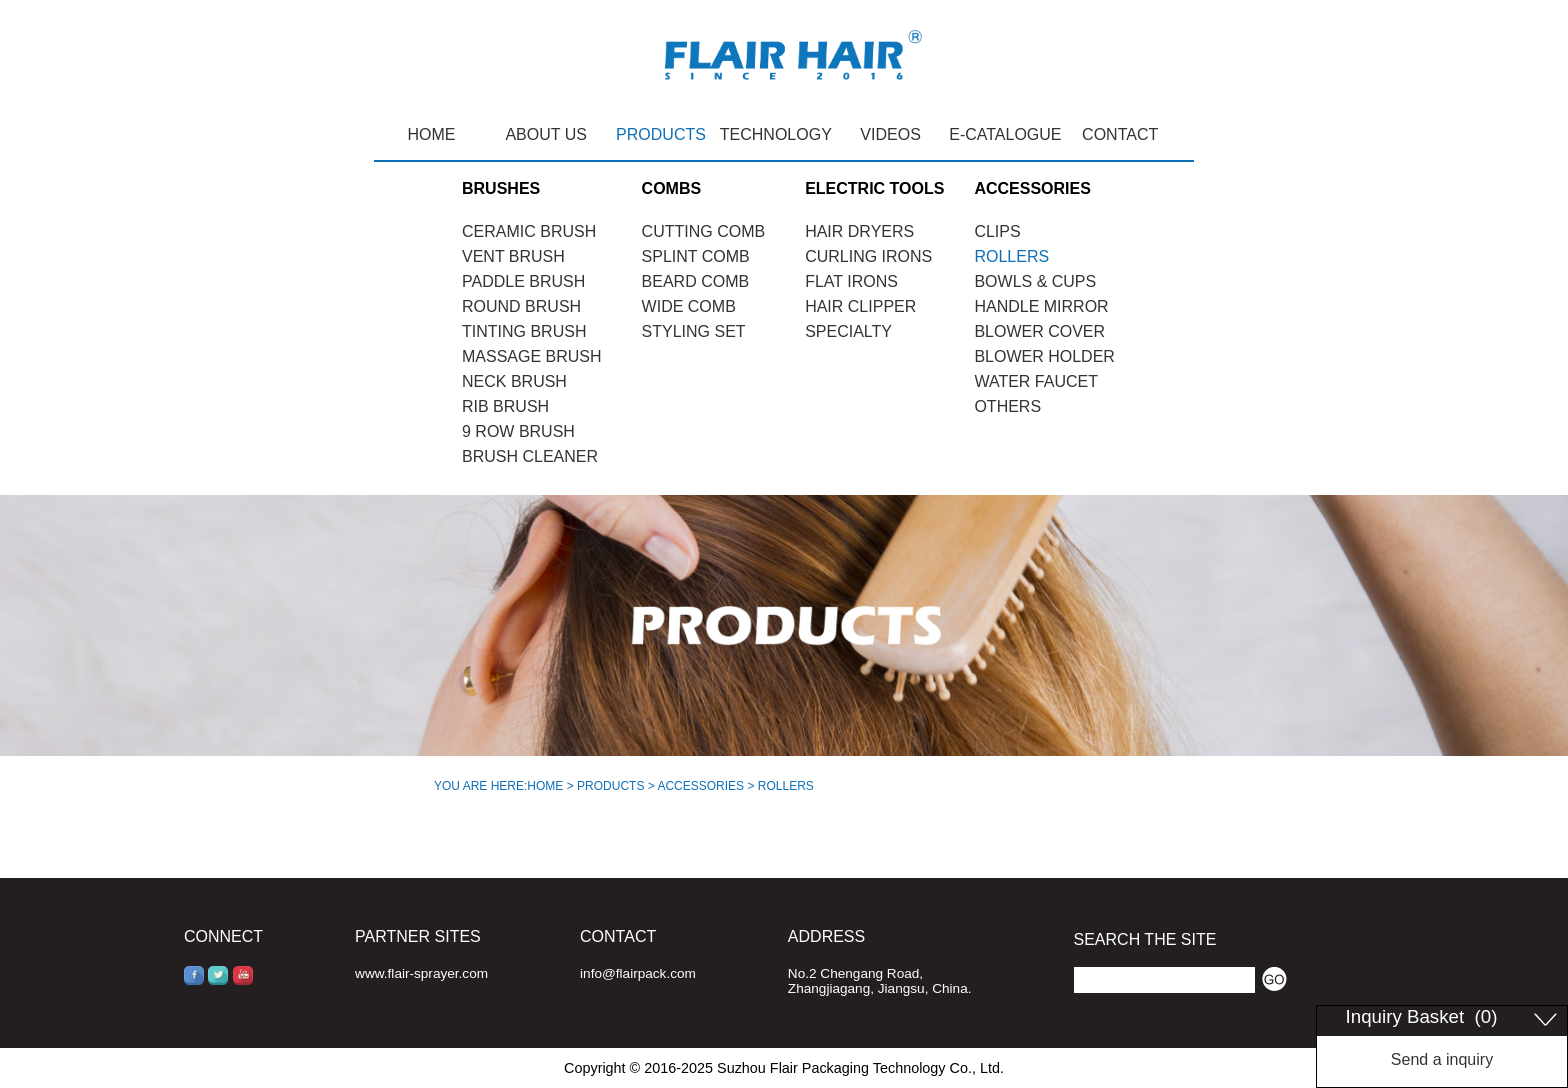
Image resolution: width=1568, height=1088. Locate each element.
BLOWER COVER (1039, 331)
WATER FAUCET (1036, 381)
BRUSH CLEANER (530, 456)
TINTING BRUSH (524, 331)
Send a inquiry (1442, 1059)
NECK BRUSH (514, 381)
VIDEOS (890, 134)
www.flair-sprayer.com (421, 973)
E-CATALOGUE (1005, 134)
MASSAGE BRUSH (532, 356)
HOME (431, 134)
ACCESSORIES (700, 786)
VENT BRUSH (513, 256)
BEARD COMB (696, 281)
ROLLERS (1011, 256)
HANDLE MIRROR (1041, 306)
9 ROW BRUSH (518, 431)
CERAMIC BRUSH (529, 231)
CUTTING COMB (704, 231)
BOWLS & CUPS (1035, 281)
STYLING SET (694, 331)
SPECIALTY (848, 331)
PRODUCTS (661, 134)
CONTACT (1120, 134)
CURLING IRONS (868, 256)
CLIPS (997, 231)
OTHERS (1007, 406)
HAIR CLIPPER (860, 306)
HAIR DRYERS (859, 231)
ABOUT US (546, 134)
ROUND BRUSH (521, 306)
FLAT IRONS (851, 281)
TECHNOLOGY (776, 134)
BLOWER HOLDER (1044, 356)
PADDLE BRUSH (523, 281)
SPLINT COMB (696, 256)
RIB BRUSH (505, 406)
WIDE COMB (689, 306)
